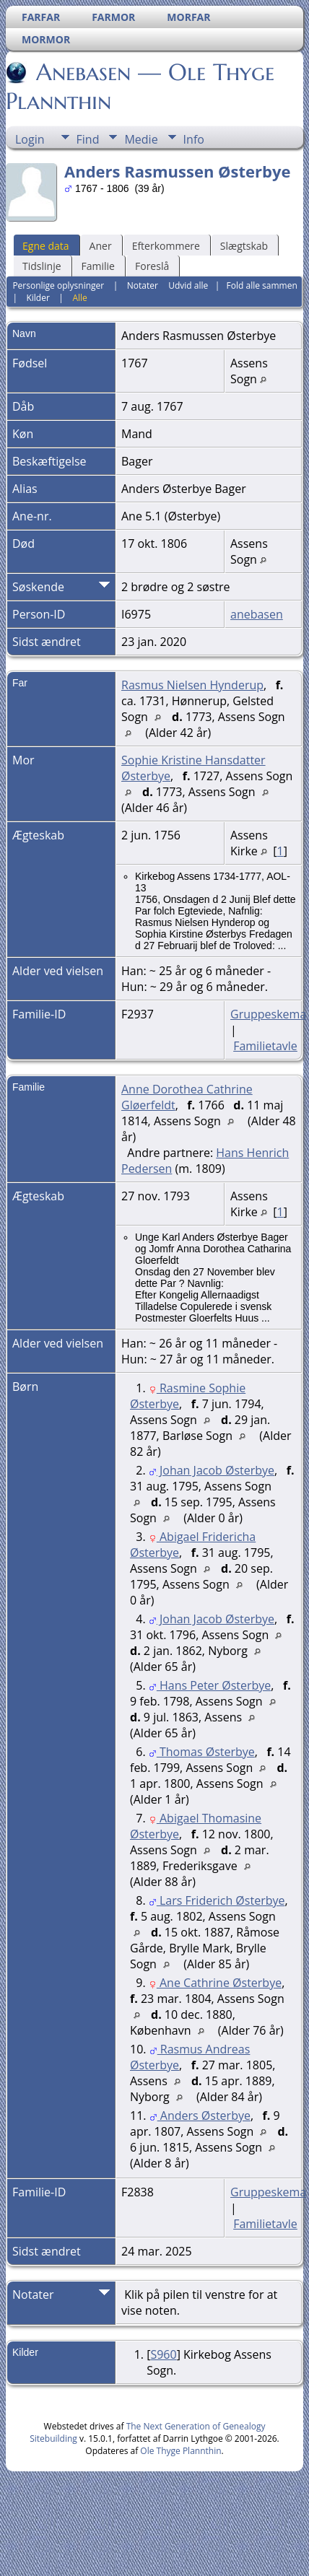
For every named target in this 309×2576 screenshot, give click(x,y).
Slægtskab (244, 246)
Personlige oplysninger (58, 285)
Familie (98, 266)
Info (193, 139)
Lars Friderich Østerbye (217, 1900)
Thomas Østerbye (202, 1752)
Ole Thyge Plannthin (180, 2451)
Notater (142, 285)
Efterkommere (166, 246)
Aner (101, 246)
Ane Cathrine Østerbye (215, 1983)
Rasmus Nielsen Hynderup (192, 685)
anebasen (256, 614)
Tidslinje (41, 266)
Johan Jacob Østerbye (211, 1470)
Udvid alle (188, 285)
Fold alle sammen (262, 285)
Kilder (37, 298)
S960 (163, 2354)
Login (30, 139)
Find (88, 139)
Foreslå (152, 266)
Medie (140, 139)
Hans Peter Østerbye (210, 1685)
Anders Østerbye (200, 2115)
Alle (79, 298)
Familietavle (265, 1046)
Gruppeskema (268, 1014)
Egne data (45, 246)
